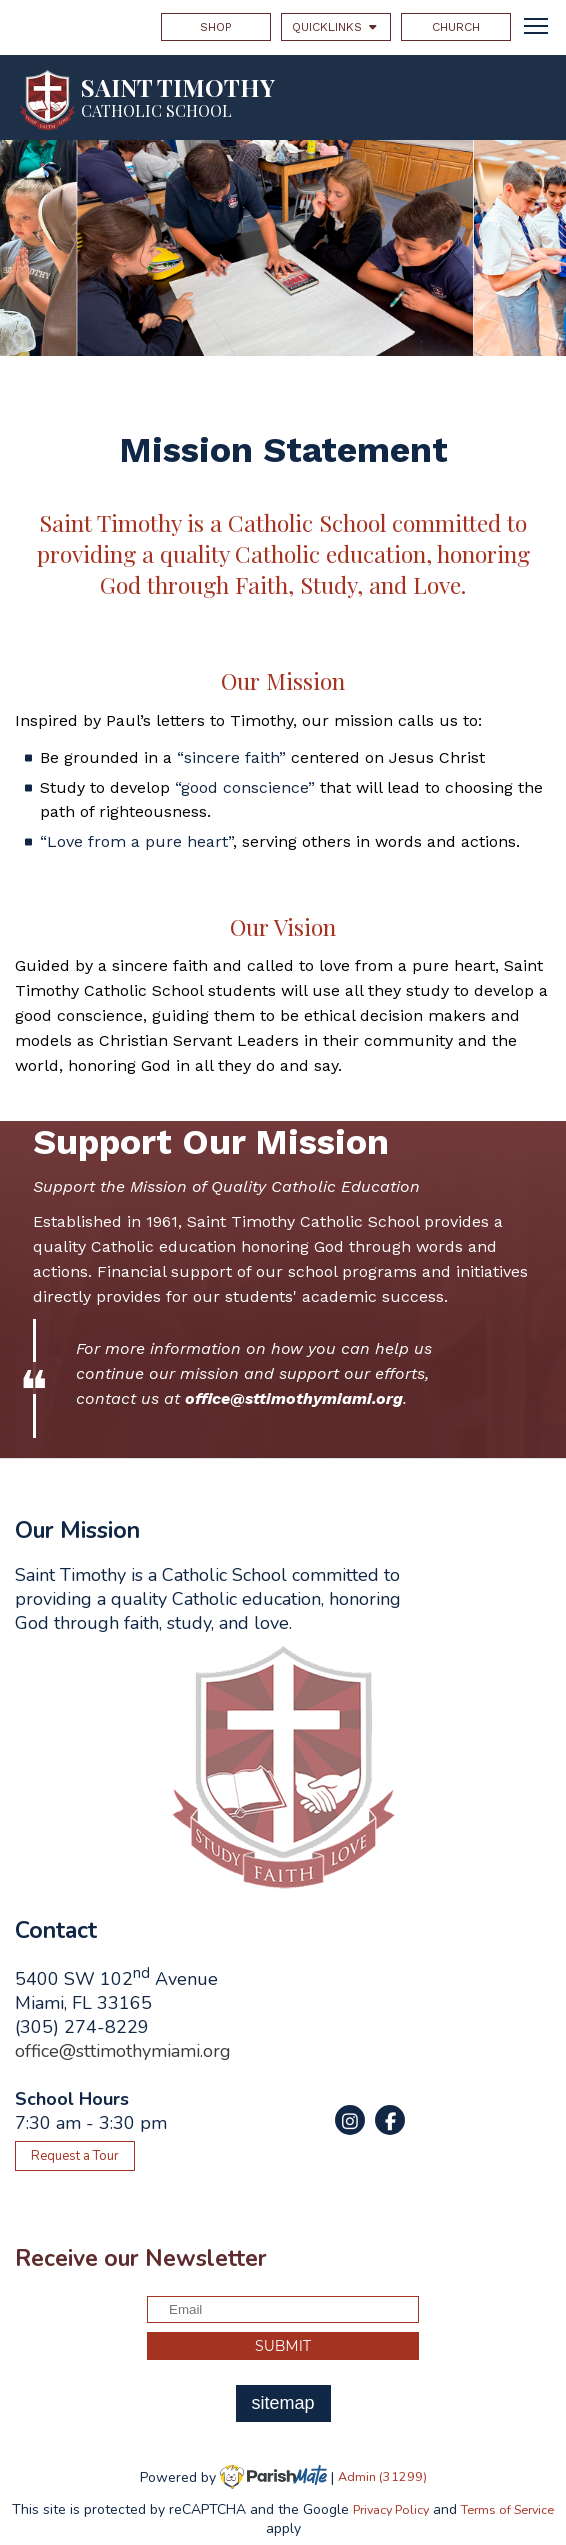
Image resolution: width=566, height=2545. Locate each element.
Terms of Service (507, 2509)
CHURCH (456, 27)
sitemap (282, 2403)
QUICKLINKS (336, 27)
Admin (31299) (382, 2476)
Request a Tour (75, 2156)
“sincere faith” (231, 757)
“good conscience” (245, 787)
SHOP (216, 27)
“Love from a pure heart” (136, 841)
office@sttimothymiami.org (123, 2051)
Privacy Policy (391, 2509)
